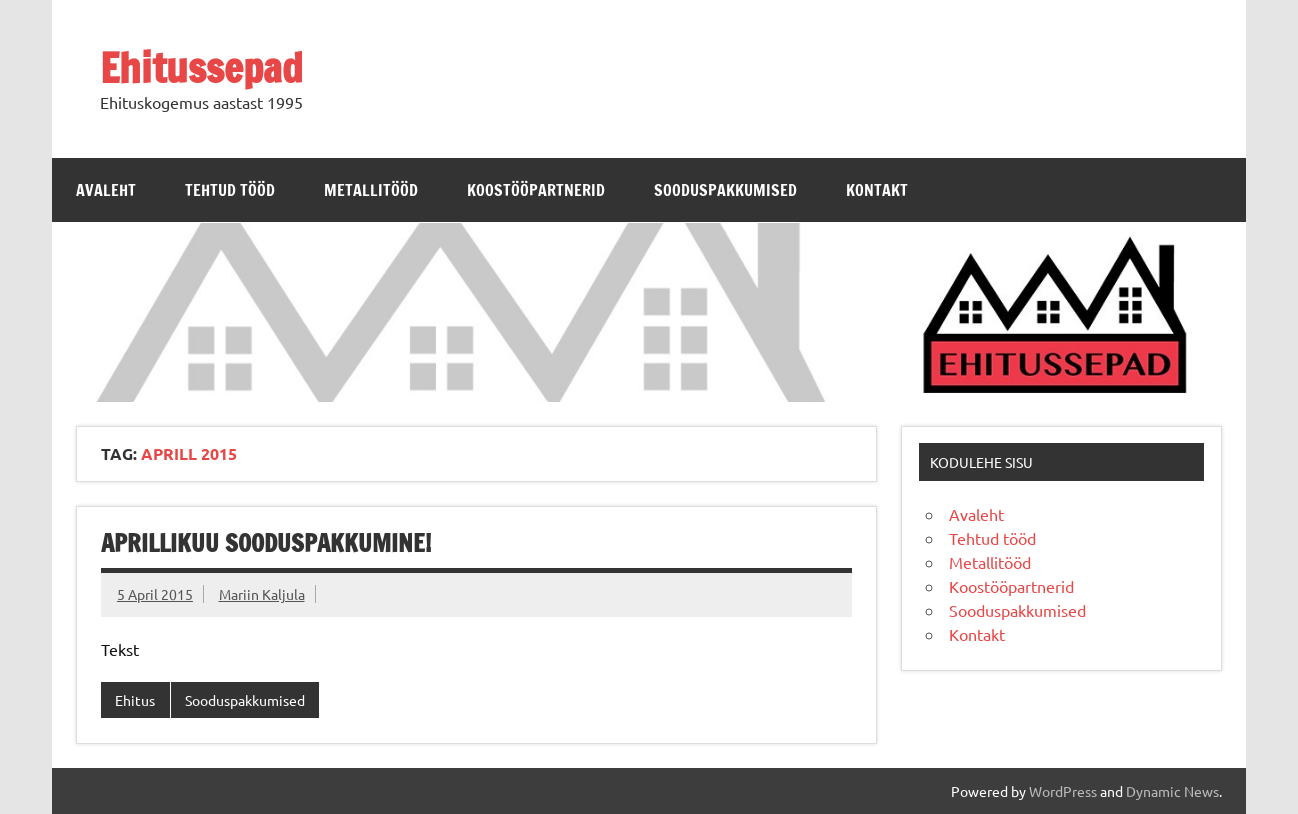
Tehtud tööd (230, 190)
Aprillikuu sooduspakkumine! (266, 543)
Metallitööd (371, 190)
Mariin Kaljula (262, 594)
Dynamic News (1172, 791)
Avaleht (106, 190)
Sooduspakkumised (725, 190)
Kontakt (877, 190)
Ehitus (135, 700)
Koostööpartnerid (536, 190)
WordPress (1063, 791)
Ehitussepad (201, 67)
